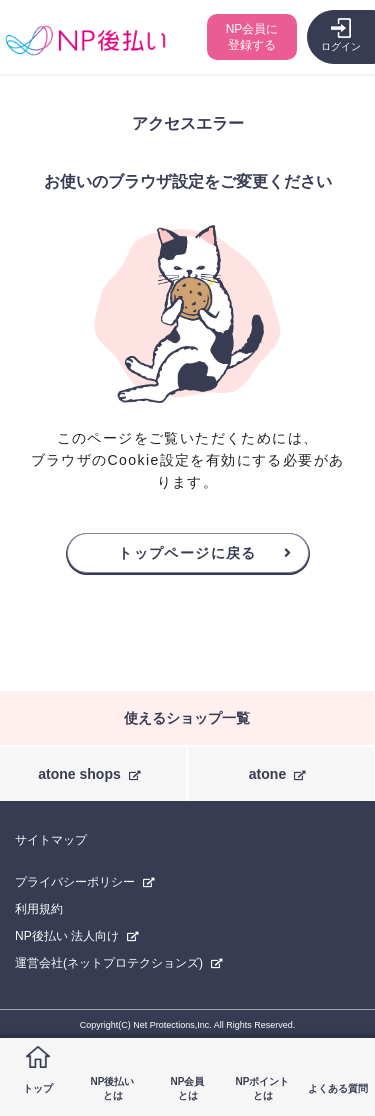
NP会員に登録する (252, 37)
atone (267, 774)
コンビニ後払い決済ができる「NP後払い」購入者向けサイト (85, 40)
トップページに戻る (187, 553)
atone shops (79, 774)
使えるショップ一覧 (187, 718)
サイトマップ (51, 840)
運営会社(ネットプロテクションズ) (109, 963)
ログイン (341, 46)
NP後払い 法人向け (67, 936)
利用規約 (39, 909)
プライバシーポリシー (75, 882)
